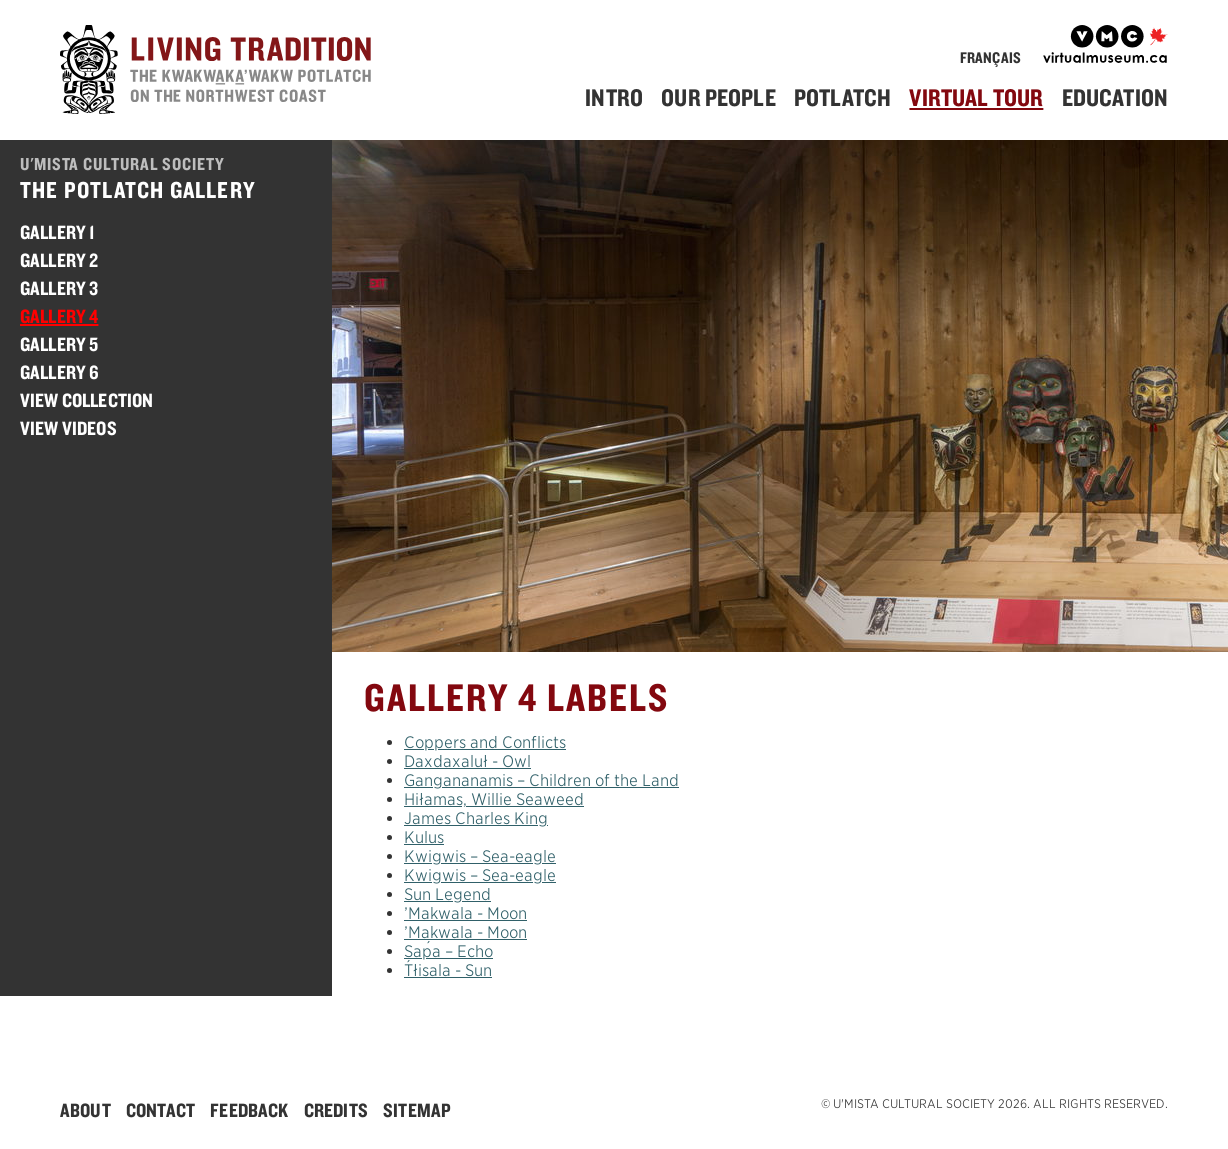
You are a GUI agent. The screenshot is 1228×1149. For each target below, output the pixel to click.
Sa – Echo (448, 951)
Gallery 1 (57, 232)
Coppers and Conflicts (485, 742)
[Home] (220, 72)
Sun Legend (447, 894)
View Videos (68, 428)
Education (1115, 97)
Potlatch (842, 97)
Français (990, 57)
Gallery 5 (59, 344)
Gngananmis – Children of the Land (541, 780)
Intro (614, 97)
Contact (160, 1110)
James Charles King (476, 818)
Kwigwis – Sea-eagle (480, 856)
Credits (336, 1110)
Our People (718, 97)
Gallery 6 (59, 372)
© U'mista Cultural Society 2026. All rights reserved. (994, 1103)
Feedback (249, 1110)
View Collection (86, 400)
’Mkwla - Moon (465, 913)
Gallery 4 (59, 316)
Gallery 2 (59, 260)
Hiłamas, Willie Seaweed (494, 799)
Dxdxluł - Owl (467, 761)
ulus (424, 837)
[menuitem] (621, 97)
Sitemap (417, 1110)
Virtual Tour (976, 97)
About (85, 1110)
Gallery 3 (59, 288)
